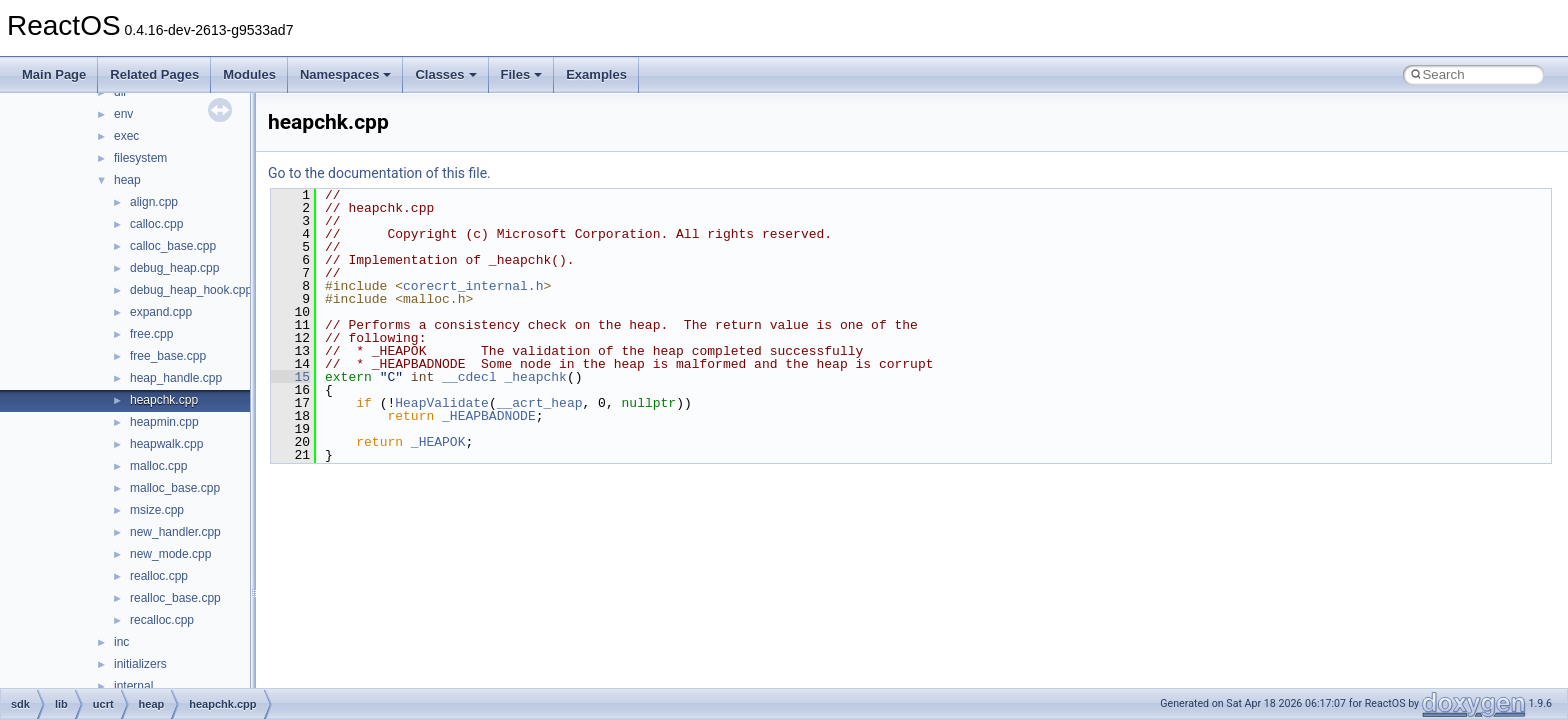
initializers (140, 664)
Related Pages (154, 74)
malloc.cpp (158, 466)
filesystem (140, 158)
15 (290, 377)
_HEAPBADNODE (489, 416)
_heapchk (536, 377)
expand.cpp (161, 312)
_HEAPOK (438, 442)
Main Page (54, 74)
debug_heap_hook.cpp (191, 290)
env (123, 114)
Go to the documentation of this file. (379, 173)
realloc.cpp (159, 576)
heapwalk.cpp (166, 444)
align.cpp (154, 202)
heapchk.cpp (164, 400)
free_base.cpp (168, 356)
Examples (596, 74)
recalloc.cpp (162, 620)
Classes (445, 74)
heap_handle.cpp (176, 378)
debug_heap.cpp (174, 268)
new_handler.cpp (175, 532)
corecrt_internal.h (473, 286)
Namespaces (346, 74)
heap (127, 180)
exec (126, 136)
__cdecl (469, 377)
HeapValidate (442, 403)
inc (121, 642)
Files (522, 74)
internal (133, 686)
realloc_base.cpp (175, 598)
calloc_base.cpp (173, 246)
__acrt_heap (540, 403)
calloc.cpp (156, 224)
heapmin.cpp (164, 422)
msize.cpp (157, 510)
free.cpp (151, 334)
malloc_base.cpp (175, 488)
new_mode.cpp (170, 554)
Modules (249, 74)
